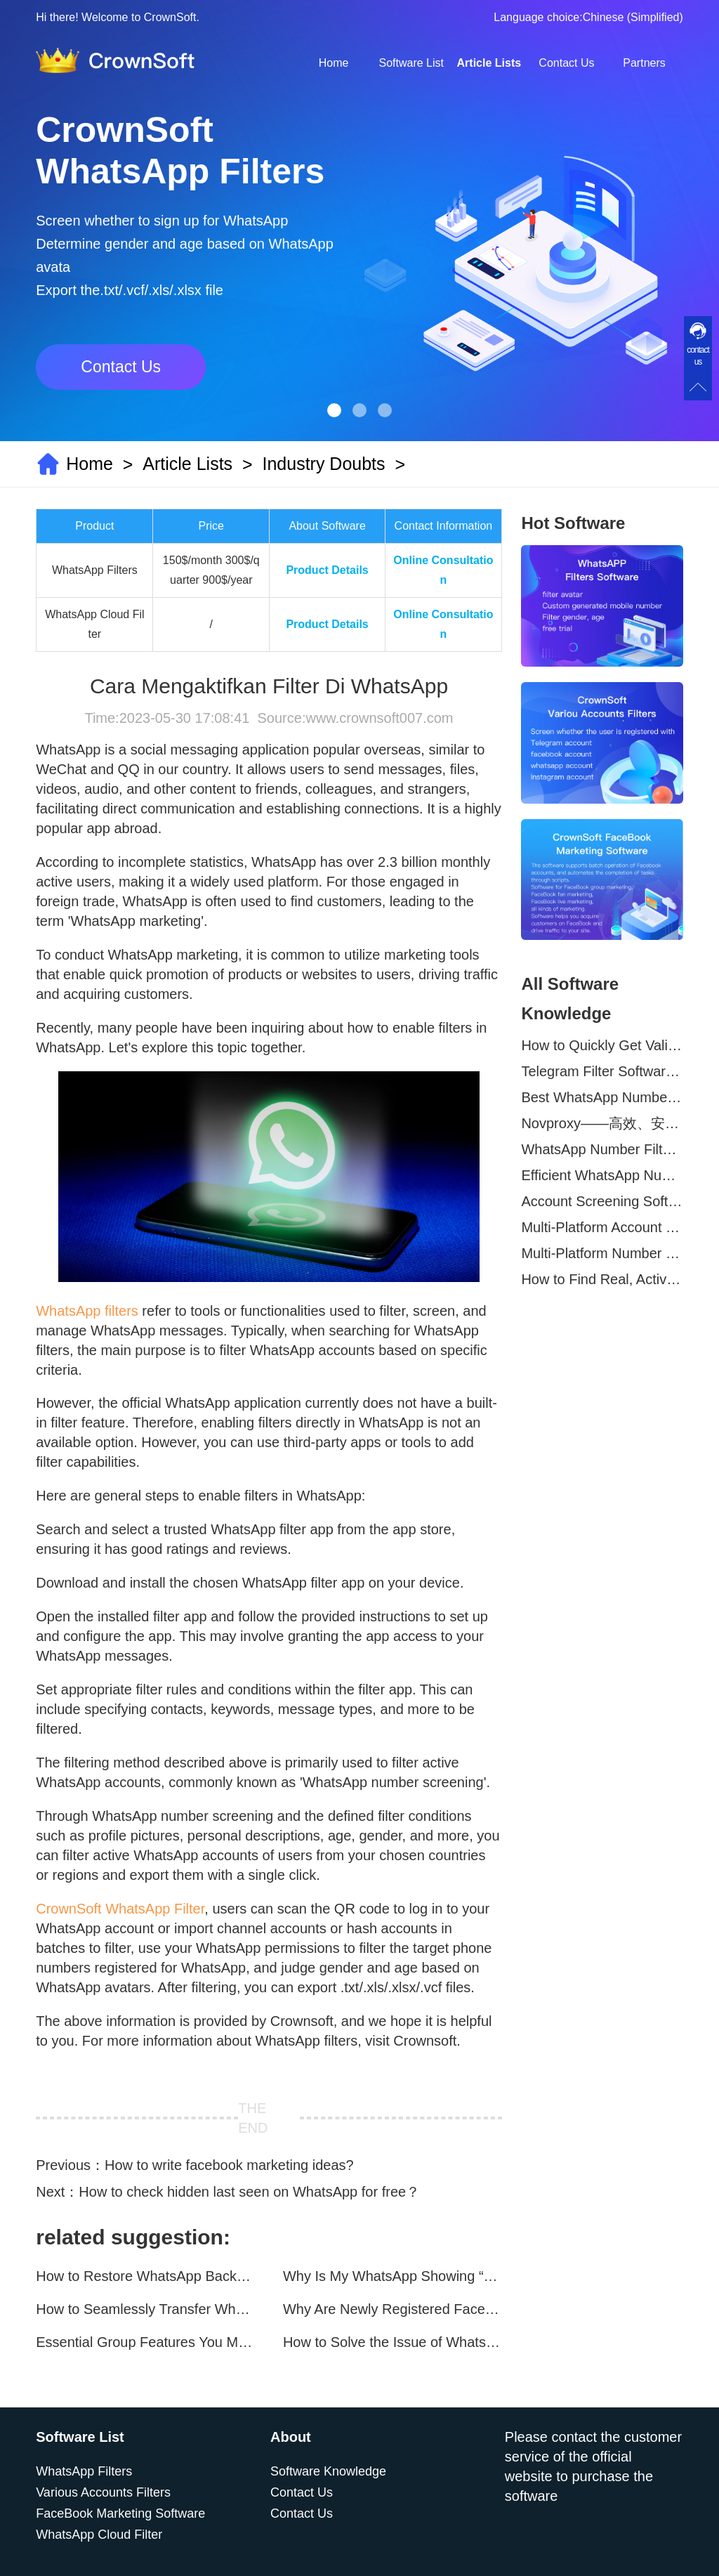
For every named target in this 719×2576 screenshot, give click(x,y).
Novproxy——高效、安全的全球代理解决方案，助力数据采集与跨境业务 (601, 1123)
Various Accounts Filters (103, 2492)
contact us (698, 356)
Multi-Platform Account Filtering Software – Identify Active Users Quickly (601, 1227)
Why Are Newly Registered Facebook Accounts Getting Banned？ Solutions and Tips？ (392, 2309)
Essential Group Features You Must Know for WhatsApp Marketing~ (145, 2342)
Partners (644, 63)
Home (334, 63)
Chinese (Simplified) (633, 17)
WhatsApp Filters (84, 2471)
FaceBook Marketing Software (120, 2513)
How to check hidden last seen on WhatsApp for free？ (249, 2191)
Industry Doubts (323, 463)
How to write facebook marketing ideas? (229, 2165)
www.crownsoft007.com (379, 718)
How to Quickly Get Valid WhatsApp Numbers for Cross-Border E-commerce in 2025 (601, 1045)
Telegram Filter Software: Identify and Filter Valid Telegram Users (601, 1071)
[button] (334, 410)
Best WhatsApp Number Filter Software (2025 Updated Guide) (601, 1097)
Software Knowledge (328, 2471)
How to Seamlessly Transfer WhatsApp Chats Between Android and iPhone (145, 2309)
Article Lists (489, 63)
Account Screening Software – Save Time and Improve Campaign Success (601, 1201)
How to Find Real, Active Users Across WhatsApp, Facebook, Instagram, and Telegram (601, 1279)
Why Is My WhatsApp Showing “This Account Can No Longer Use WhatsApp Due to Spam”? (392, 2276)
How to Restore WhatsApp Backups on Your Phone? (145, 2276)
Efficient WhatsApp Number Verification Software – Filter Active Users (601, 1175)
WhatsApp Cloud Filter (99, 2535)
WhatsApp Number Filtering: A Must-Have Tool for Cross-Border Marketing (601, 1149)
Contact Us (566, 63)
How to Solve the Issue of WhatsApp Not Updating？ (392, 2342)
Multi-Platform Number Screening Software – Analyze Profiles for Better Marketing (601, 1253)
